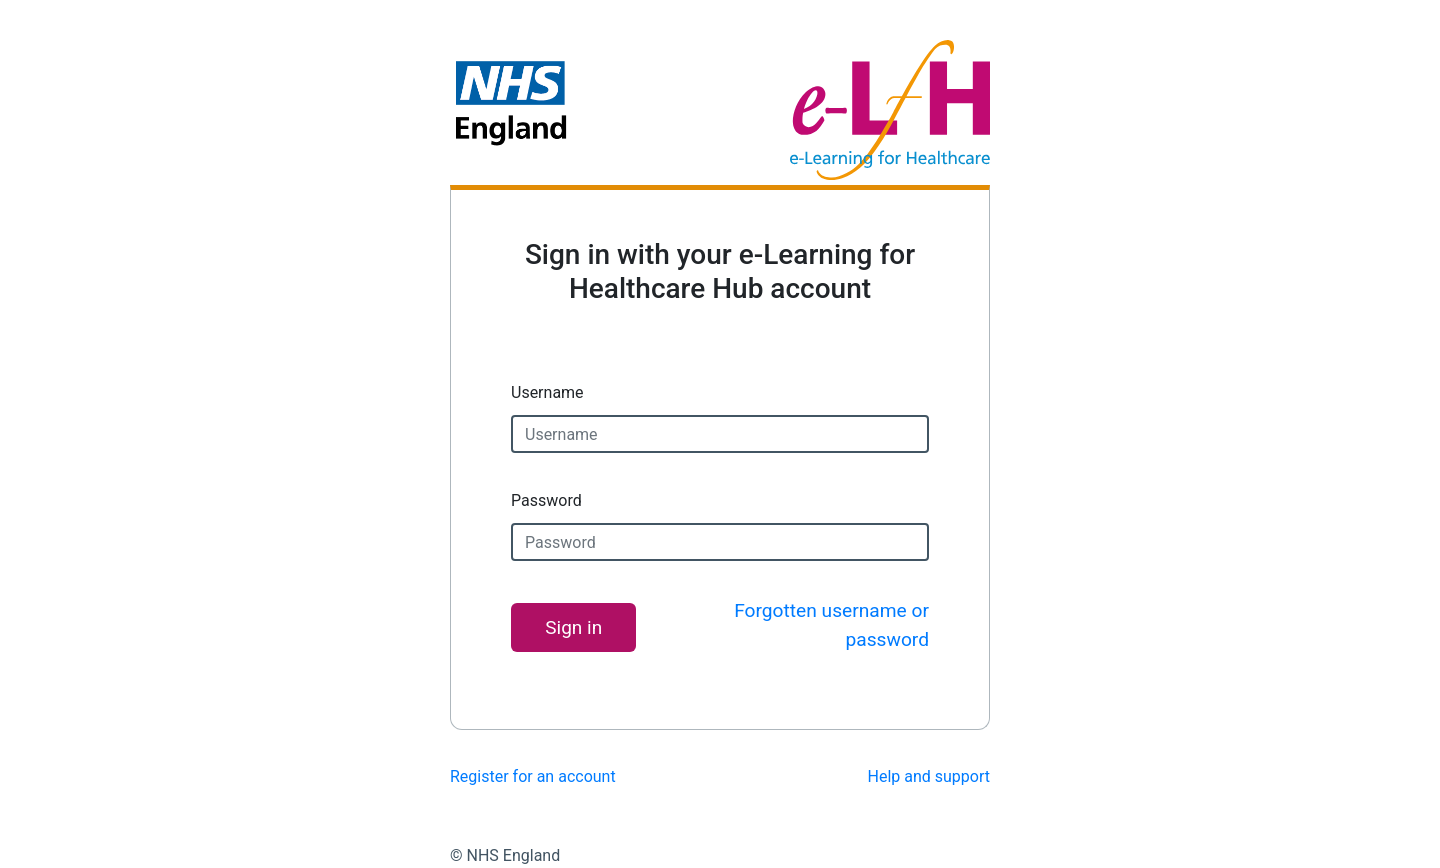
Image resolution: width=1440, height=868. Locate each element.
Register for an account (533, 776)
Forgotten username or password (831, 625)
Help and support (929, 776)
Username (547, 392)
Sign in (573, 627)
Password (546, 500)
